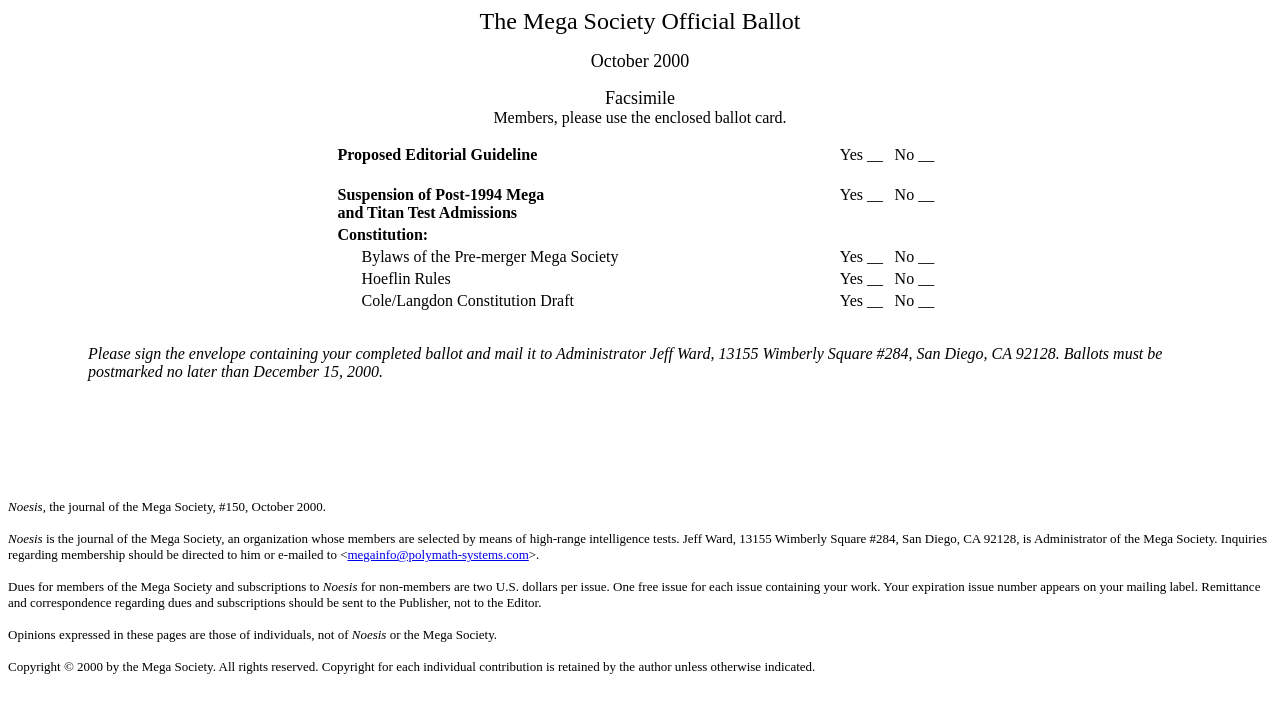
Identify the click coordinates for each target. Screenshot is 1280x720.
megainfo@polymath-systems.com (437, 554)
